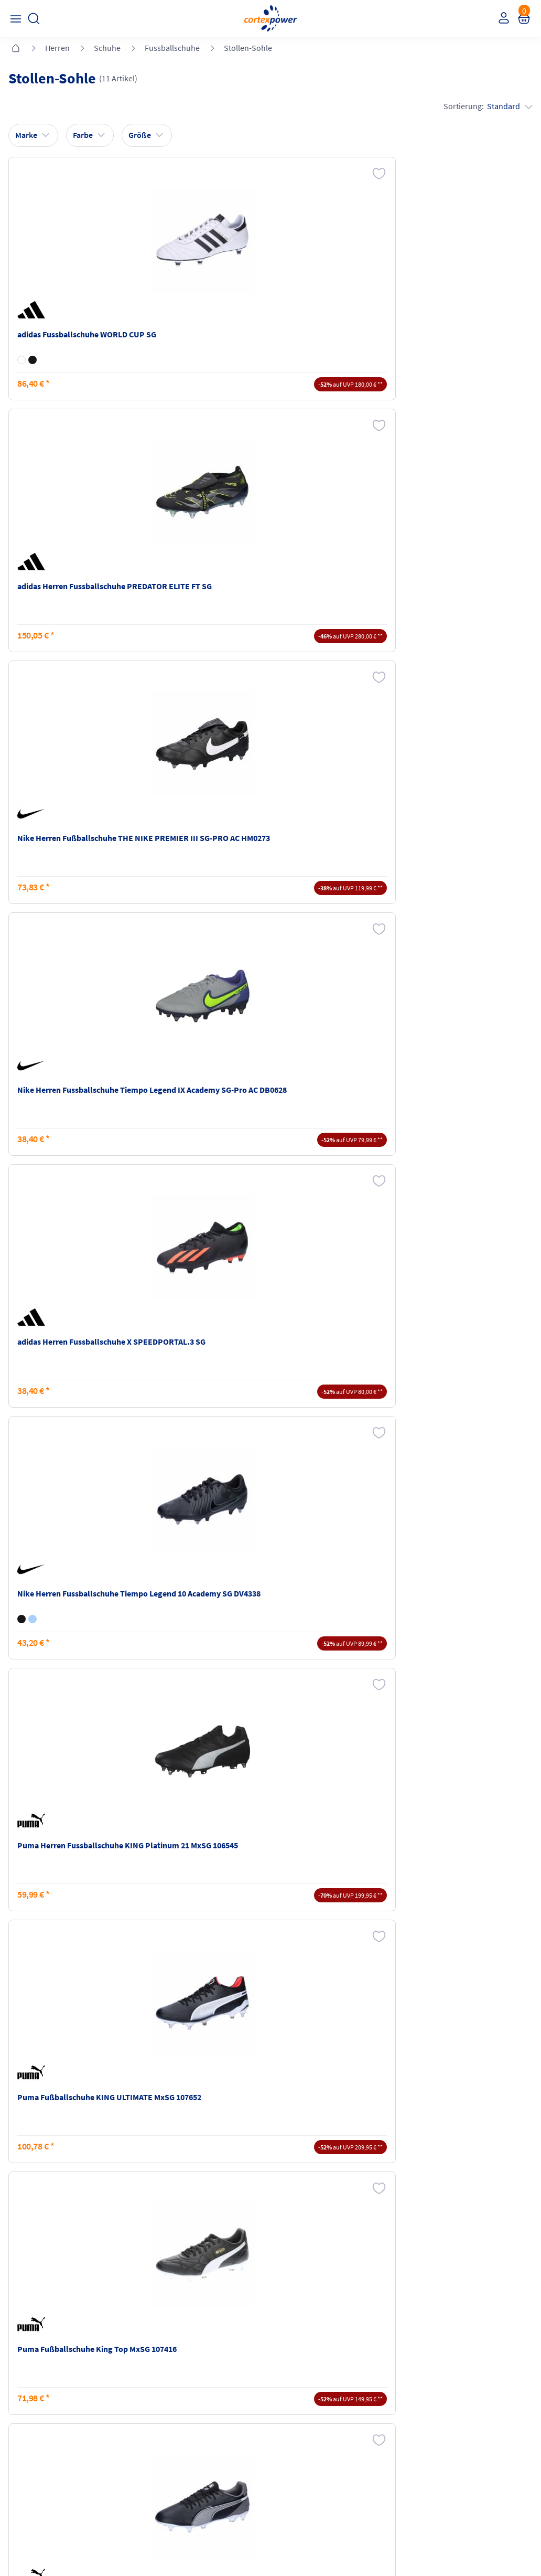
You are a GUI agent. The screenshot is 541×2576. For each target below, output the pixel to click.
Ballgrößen (162, 2433)
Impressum (296, 2373)
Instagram (28, 2474)
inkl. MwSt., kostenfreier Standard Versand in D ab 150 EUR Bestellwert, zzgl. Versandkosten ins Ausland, (170, 2261)
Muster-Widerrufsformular (455, 2425)
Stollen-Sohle (248, 48)
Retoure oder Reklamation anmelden (454, 2379)
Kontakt (24, 2393)
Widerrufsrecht (435, 2405)
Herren (57, 48)
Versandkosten (169, 2373)
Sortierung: (486, 109)
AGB (283, 2393)
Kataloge (158, 2413)
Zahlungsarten (169, 2393)
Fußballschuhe (242, 1781)
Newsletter (29, 2413)
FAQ (17, 2373)
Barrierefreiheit (303, 2433)
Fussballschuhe (172, 48)
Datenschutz (298, 2413)
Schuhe (107, 48)
